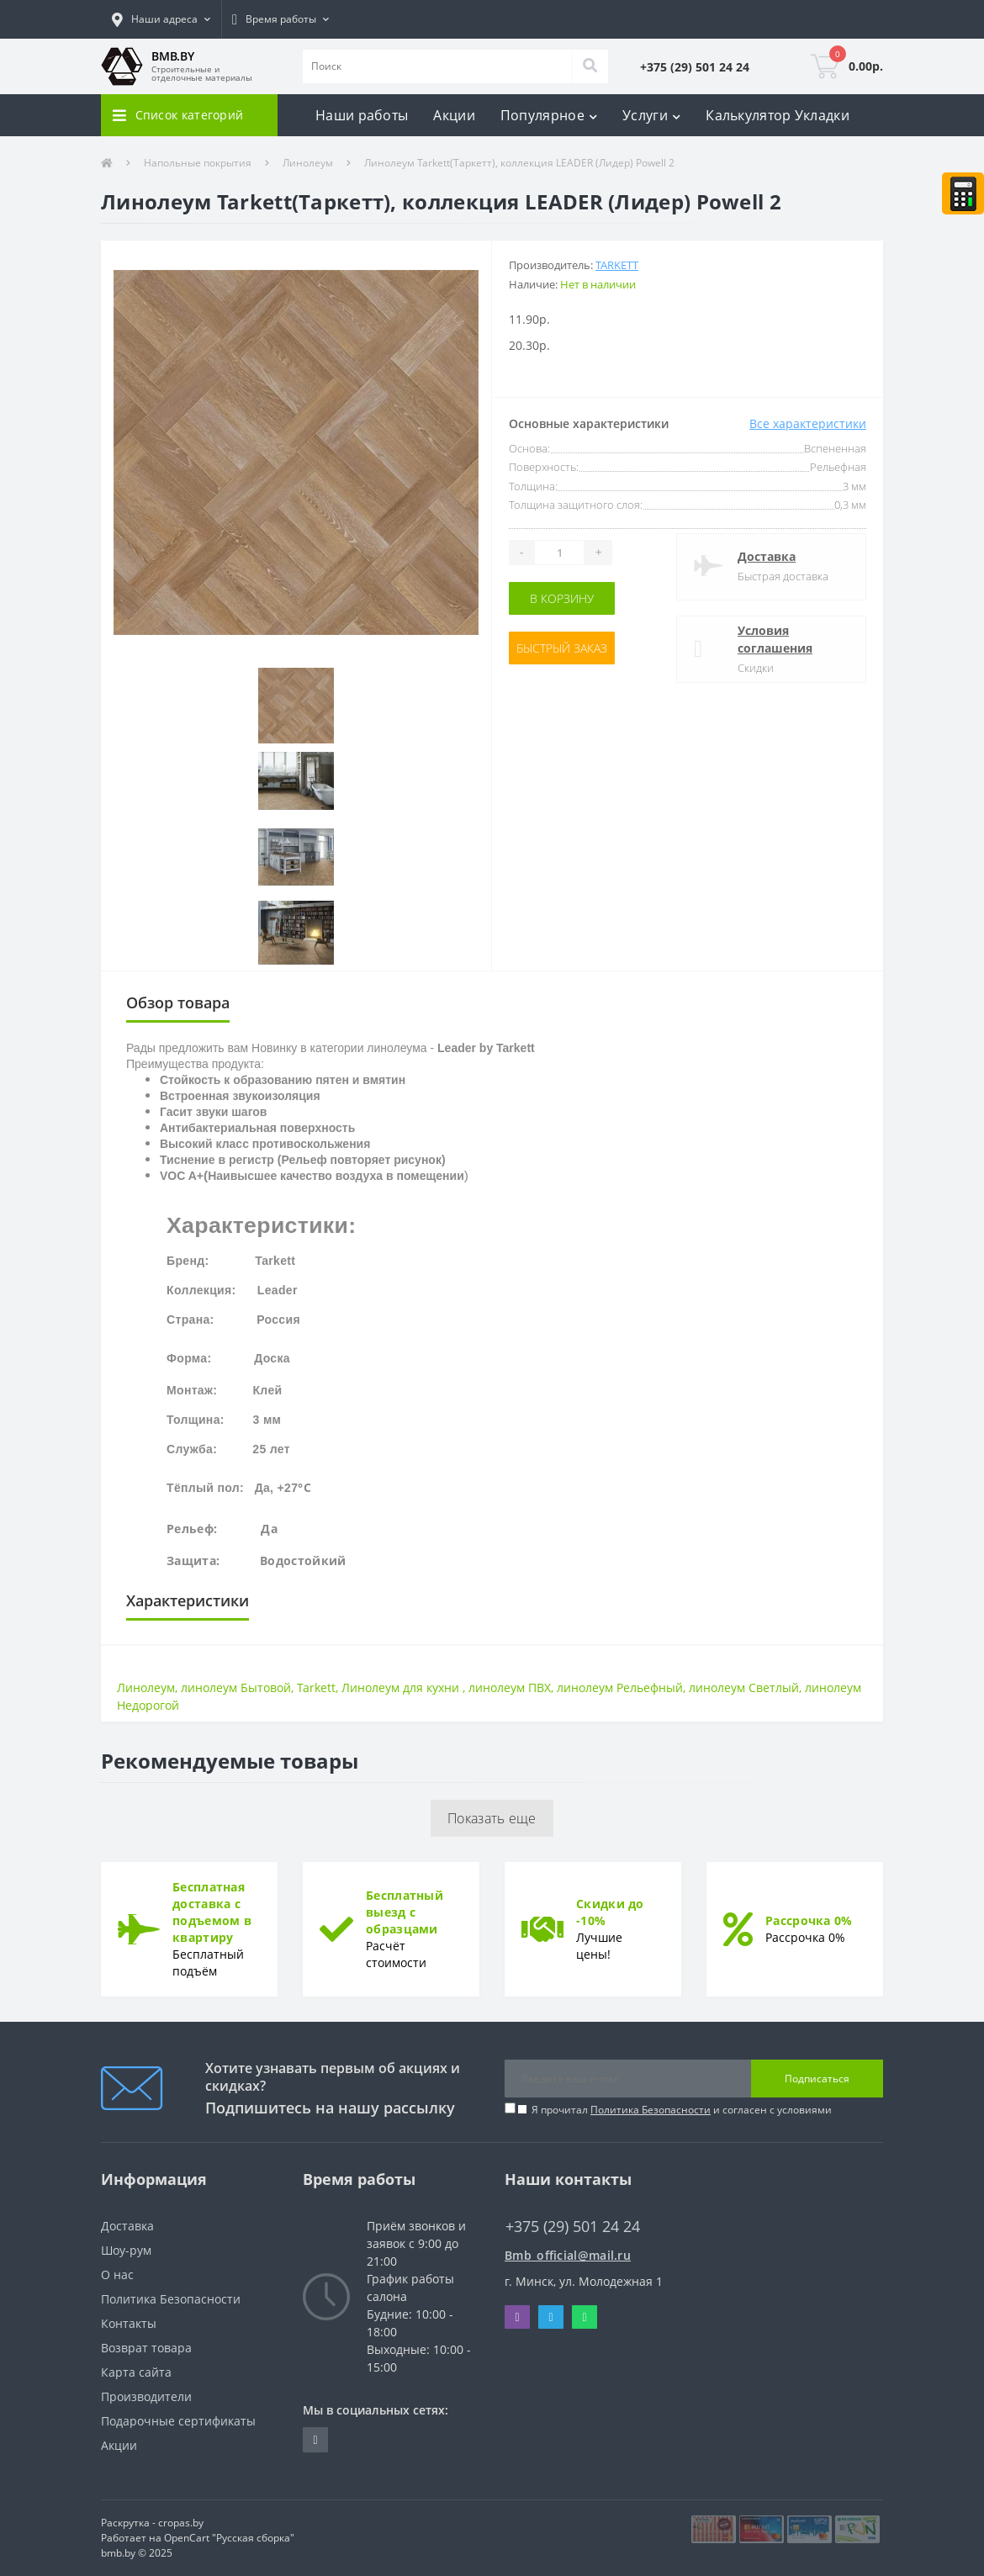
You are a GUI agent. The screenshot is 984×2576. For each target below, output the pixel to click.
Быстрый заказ (561, 648)
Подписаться (817, 2078)
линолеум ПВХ (509, 1687)
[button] (161, 19)
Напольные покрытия (197, 163)
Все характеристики (807, 423)
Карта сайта (136, 2372)
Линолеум (308, 163)
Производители (146, 2396)
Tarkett (616, 264)
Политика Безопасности (650, 2110)
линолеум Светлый (744, 1687)
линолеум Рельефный (620, 1687)
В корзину (562, 598)
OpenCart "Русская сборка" (229, 2538)
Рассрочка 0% (809, 1920)
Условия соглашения (775, 639)
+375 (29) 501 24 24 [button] (572, 2226)
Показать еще (492, 1818)
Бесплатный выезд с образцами (404, 1912)
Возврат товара (146, 2348)
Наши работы (361, 115)
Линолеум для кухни (402, 1687)
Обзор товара (178, 1002)
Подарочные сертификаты (178, 2421)
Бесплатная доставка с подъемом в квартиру (211, 1912)
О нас (117, 2274)
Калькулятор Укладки (777, 115)
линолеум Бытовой (236, 1687)
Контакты (128, 2323)
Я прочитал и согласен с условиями (682, 2110)
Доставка (767, 556)
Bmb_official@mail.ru (568, 2255)
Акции (454, 115)
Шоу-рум (126, 2250)
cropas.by (181, 2522)
